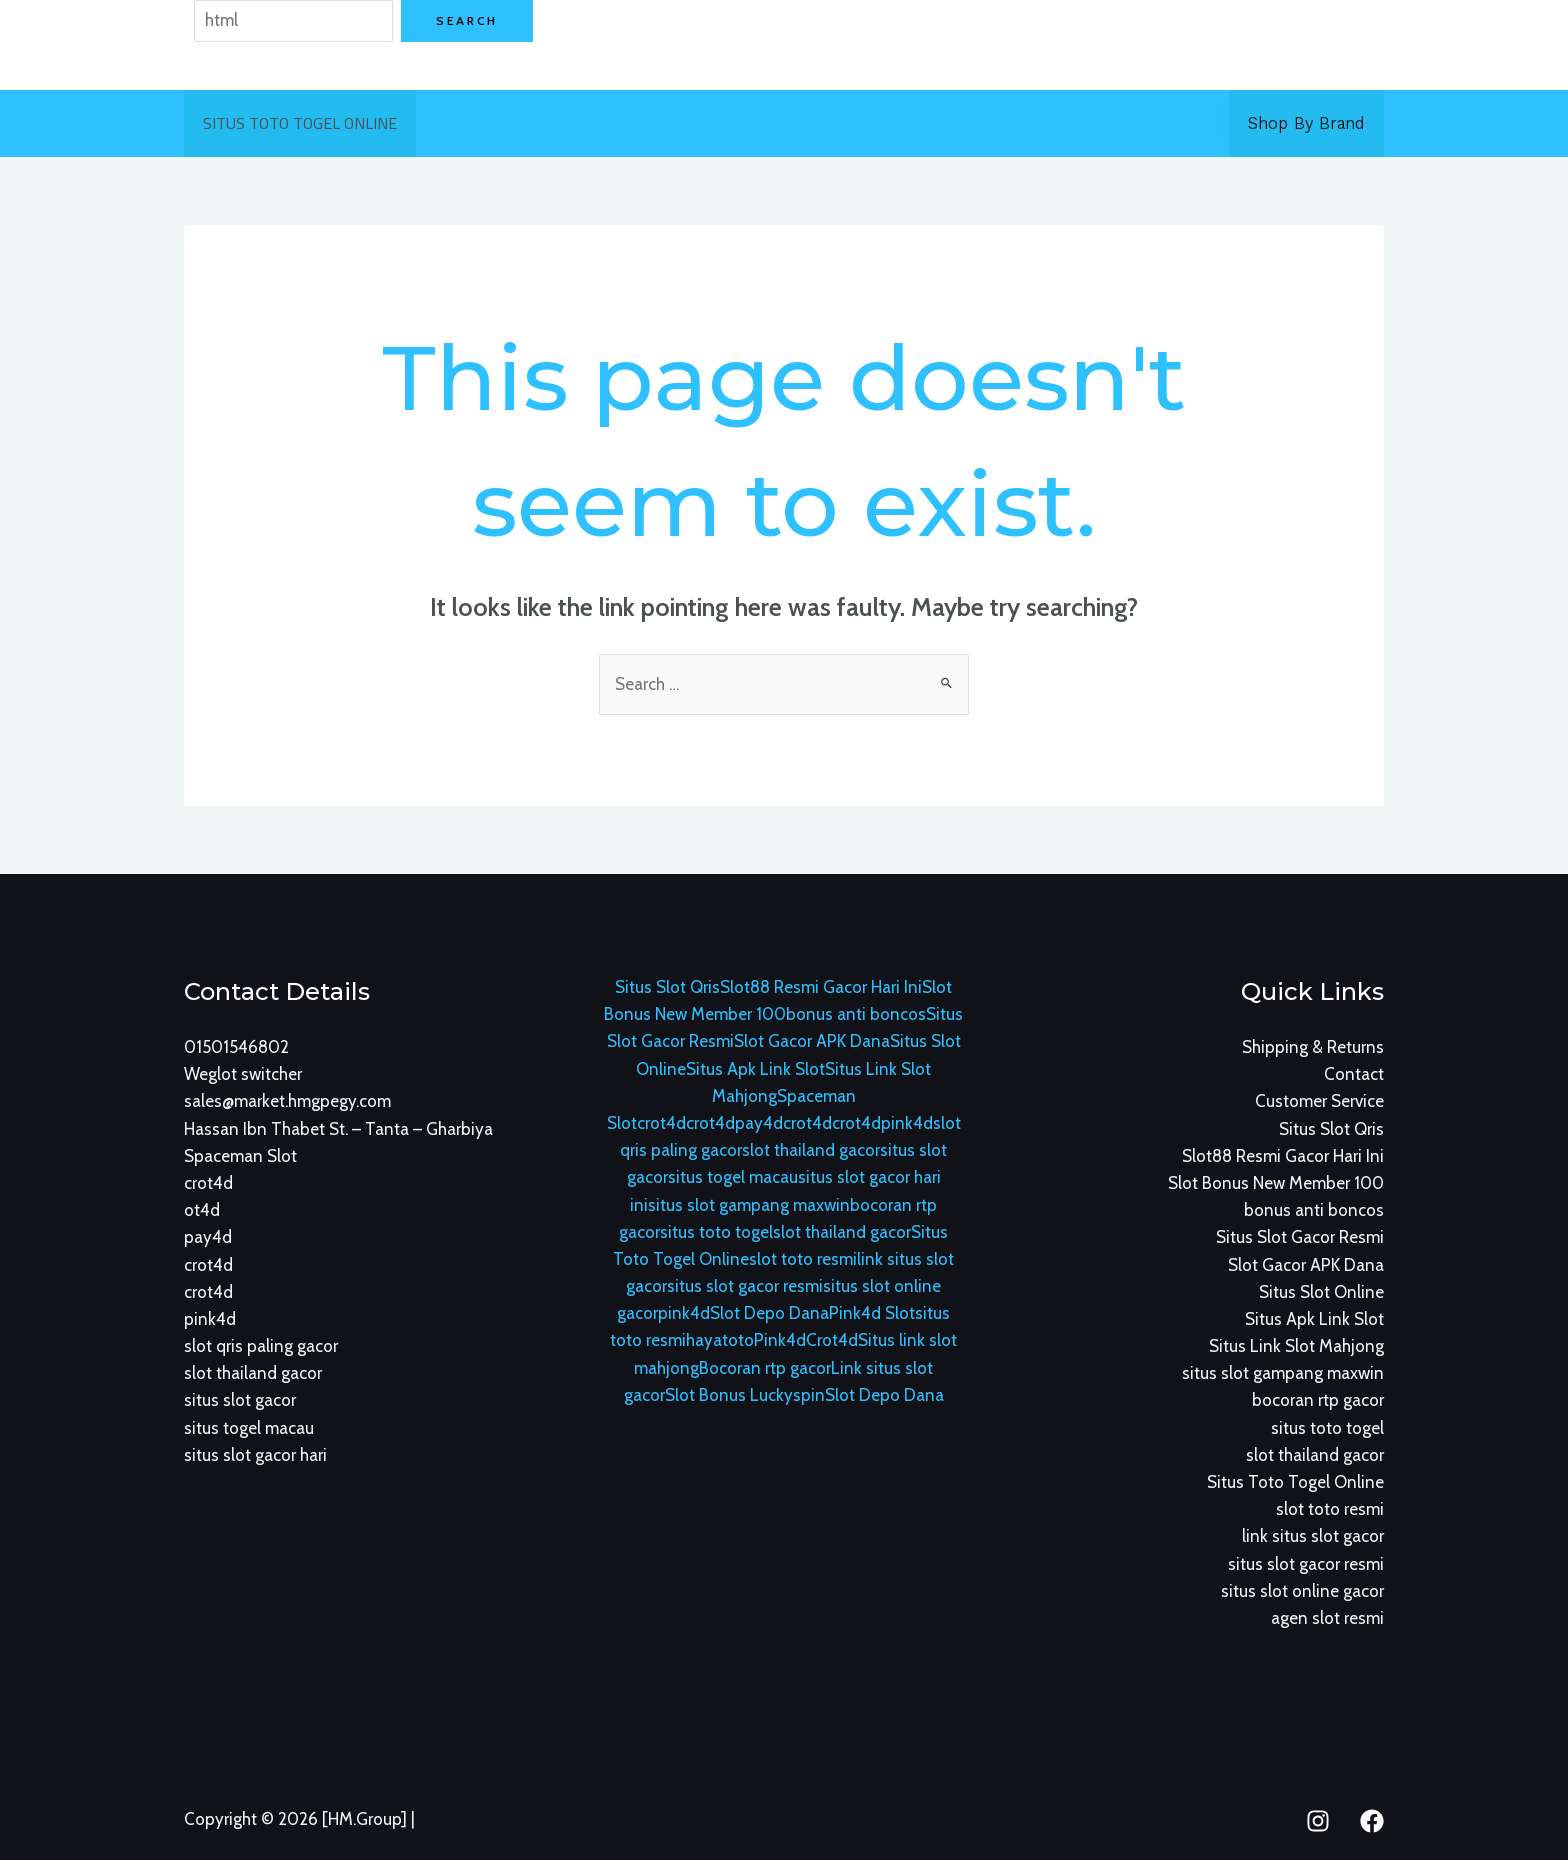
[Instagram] (1318, 1821)
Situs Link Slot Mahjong (1296, 1346)
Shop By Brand (1308, 123)
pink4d (210, 1319)
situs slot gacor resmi (745, 1286)
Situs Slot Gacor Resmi (1300, 1237)
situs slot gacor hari (255, 1455)
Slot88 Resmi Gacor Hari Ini (821, 987)
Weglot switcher (243, 1074)
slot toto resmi (803, 1259)
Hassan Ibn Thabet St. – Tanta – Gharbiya (338, 1129)
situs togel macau (249, 1428)
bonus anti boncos (856, 1014)
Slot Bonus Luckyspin (745, 1395)
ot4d (202, 1210)
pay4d (208, 1237)
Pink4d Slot (872, 1313)
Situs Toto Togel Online (297, 123)
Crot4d (832, 1340)
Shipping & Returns (1313, 1047)
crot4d (208, 1183)
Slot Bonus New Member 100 (1276, 1183)
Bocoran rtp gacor (765, 1368)
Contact (1354, 1074)
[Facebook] (1372, 1821)
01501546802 (236, 1047)
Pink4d (780, 1340)
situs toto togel (716, 1232)
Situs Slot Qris (667, 987)
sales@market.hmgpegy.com (287, 1101)
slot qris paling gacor (261, 1346)
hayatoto (720, 1340)
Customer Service (1319, 1101)
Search (467, 20)
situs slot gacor (240, 1400)
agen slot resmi (1327, 1618)
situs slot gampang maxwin (749, 1205)
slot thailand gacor (253, 1373)
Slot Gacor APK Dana (812, 1041)
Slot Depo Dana (769, 1313)
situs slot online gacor (1302, 1591)
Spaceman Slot (240, 1156)
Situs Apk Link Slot (755, 1069)
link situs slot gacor (1313, 1536)
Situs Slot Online (1321, 1292)
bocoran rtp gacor (1318, 1400)
